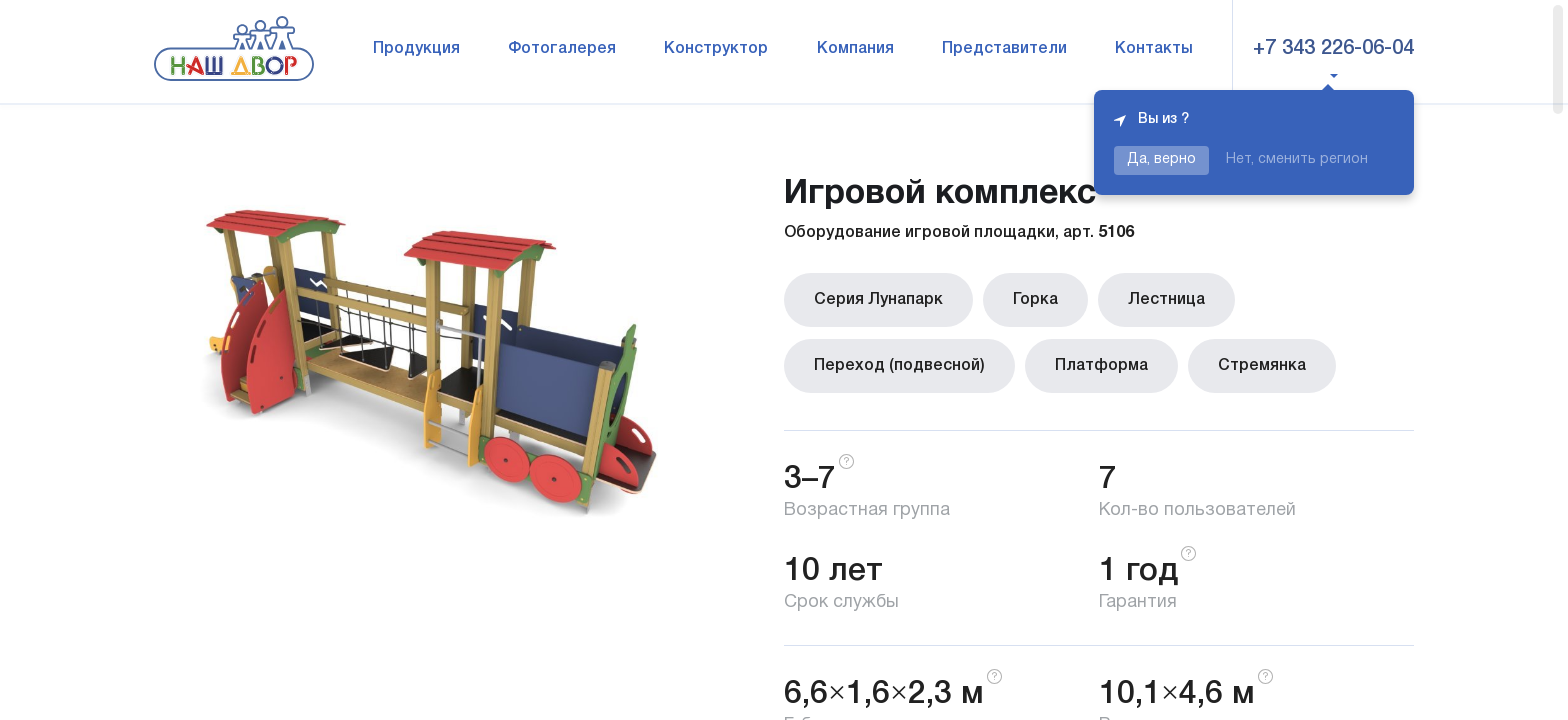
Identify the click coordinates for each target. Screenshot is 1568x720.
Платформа (1101, 366)
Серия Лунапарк (878, 300)
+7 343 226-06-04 (1333, 49)
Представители (1004, 49)
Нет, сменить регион (1297, 159)
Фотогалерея (562, 49)
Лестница (1166, 300)
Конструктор (716, 49)
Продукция (416, 49)
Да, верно (1161, 159)
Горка (1035, 300)
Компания (855, 49)
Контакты (1154, 49)
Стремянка (1262, 366)
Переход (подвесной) (899, 366)
